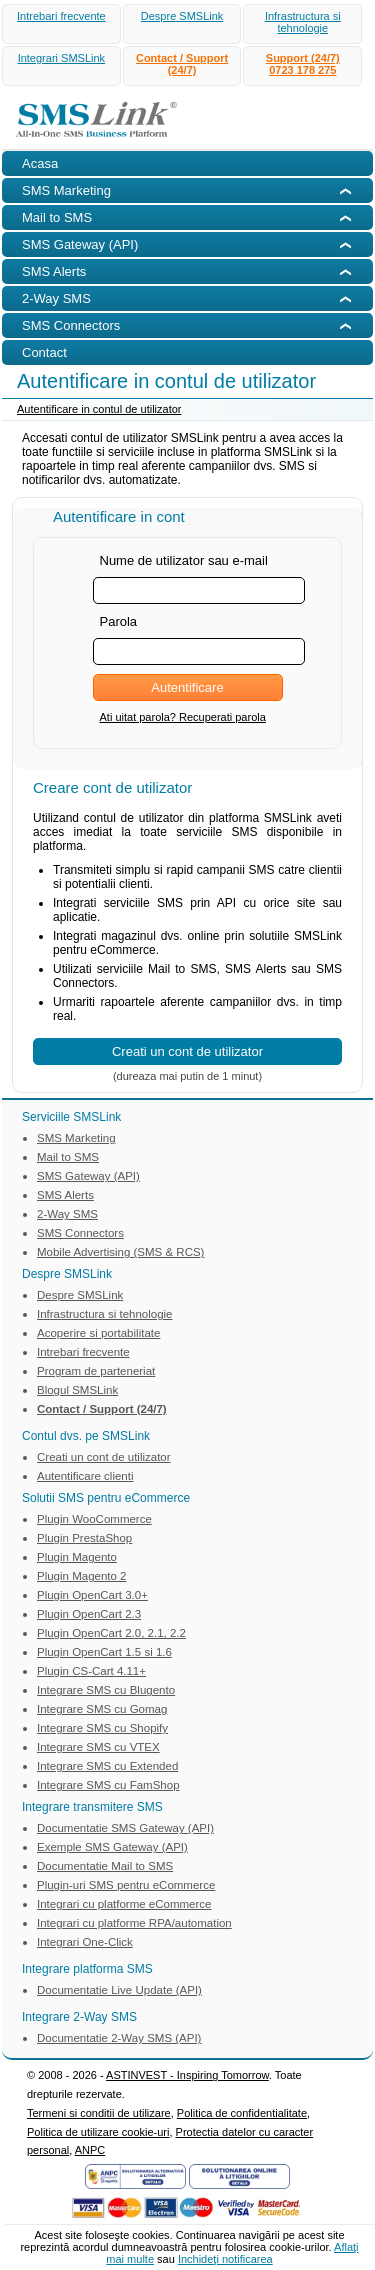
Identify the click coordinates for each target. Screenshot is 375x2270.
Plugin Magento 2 (82, 1576)
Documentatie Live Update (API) (119, 1990)
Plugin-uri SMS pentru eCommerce (126, 1885)
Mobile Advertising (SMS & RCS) (120, 1252)
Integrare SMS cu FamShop (108, 1785)
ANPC (90, 2150)
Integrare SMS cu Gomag (102, 1709)
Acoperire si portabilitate (98, 1333)
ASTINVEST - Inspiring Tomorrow (187, 2075)
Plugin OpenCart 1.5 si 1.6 (104, 1652)
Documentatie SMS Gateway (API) (125, 1828)
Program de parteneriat (96, 1371)
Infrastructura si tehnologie (303, 22)
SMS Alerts (65, 1195)
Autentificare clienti (85, 1476)
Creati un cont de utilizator (104, 1457)
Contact (44, 352)
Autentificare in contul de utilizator (99, 409)
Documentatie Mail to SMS (105, 1866)
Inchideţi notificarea (225, 2259)
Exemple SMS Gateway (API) (112, 1847)
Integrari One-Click (85, 1942)
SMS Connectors (80, 1233)
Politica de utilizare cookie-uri (98, 2132)
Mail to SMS (68, 1157)
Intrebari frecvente (61, 16)
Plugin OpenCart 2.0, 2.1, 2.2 (111, 1633)
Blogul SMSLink (77, 1390)
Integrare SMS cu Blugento (106, 1690)
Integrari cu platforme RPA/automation (134, 1923)
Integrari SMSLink (61, 58)
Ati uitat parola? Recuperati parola (183, 717)
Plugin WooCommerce (94, 1519)
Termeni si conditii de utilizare (99, 2113)
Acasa (40, 163)
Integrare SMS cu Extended (107, 1766)
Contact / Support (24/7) (182, 64)
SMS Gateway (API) (88, 1176)
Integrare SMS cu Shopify (102, 1728)
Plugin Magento (77, 1557)
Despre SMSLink (182, 16)
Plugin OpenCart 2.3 (89, 1614)
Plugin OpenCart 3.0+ (92, 1595)
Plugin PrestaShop (84, 1538)
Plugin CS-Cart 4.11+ (91, 1671)
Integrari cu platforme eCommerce (124, 1904)
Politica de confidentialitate (242, 2113)
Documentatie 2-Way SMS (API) (119, 2038)
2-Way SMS (67, 1214)
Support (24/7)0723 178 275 (303, 64)
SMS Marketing (76, 1138)
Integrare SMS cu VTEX (98, 1747)
